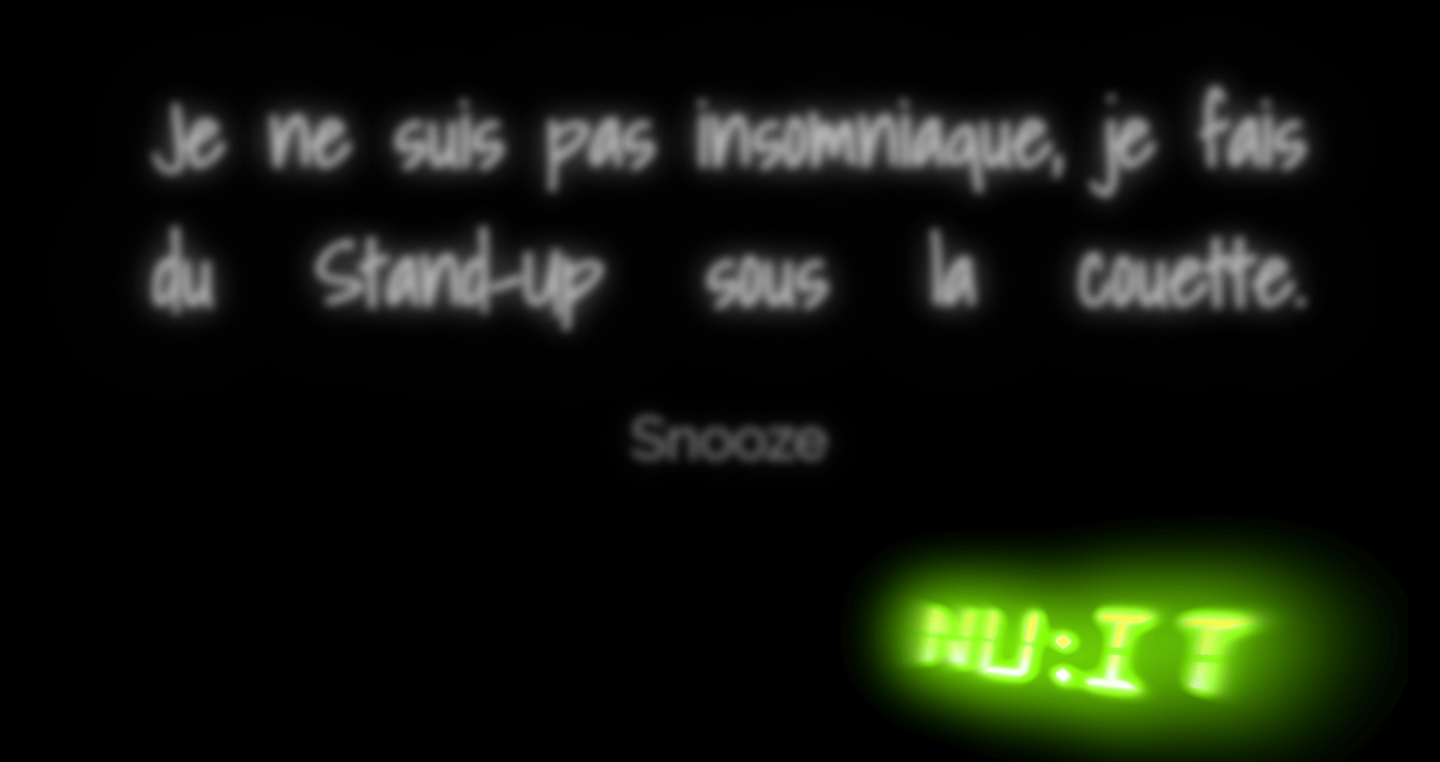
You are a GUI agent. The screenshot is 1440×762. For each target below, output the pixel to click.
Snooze (728, 439)
